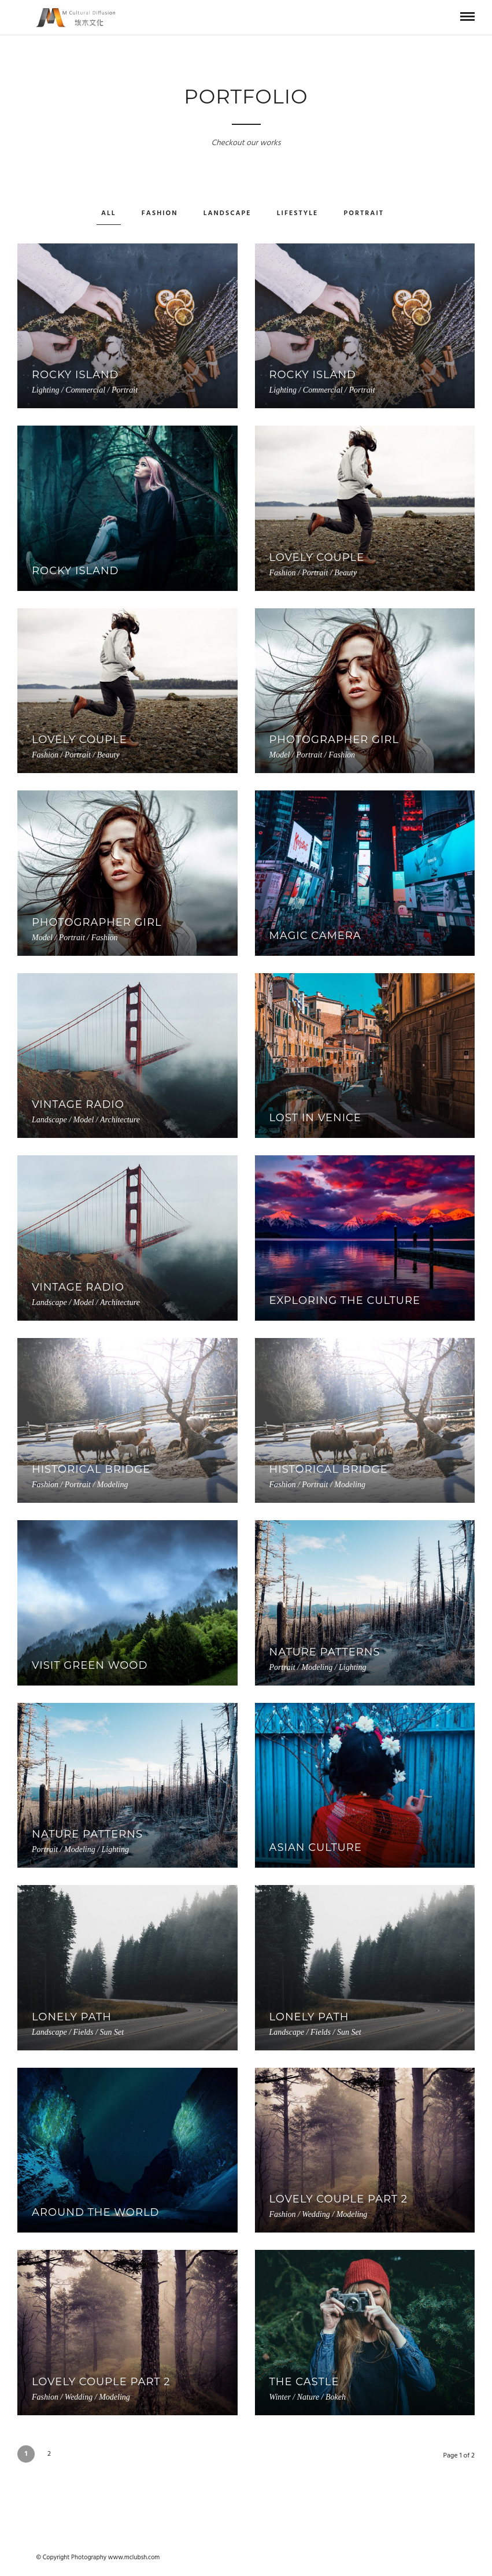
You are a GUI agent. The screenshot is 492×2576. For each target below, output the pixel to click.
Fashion (160, 213)
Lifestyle (298, 213)
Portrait (364, 213)
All (108, 213)
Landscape (227, 213)
